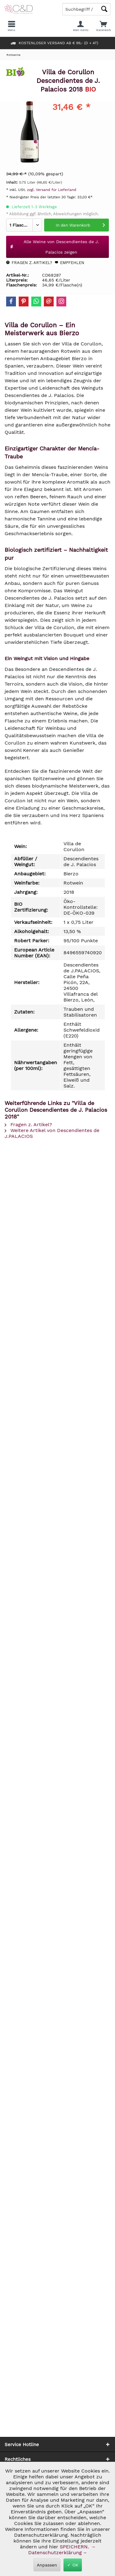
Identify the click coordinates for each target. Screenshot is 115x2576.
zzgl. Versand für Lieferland (51, 190)
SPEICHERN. (75, 2547)
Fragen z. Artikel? (29, 262)
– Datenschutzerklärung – (61, 2549)
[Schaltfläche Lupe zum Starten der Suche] (104, 9)
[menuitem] (103, 26)
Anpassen (47, 2564)
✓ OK (72, 2564)
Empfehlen (69, 262)
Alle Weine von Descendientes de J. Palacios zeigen (54, 247)
